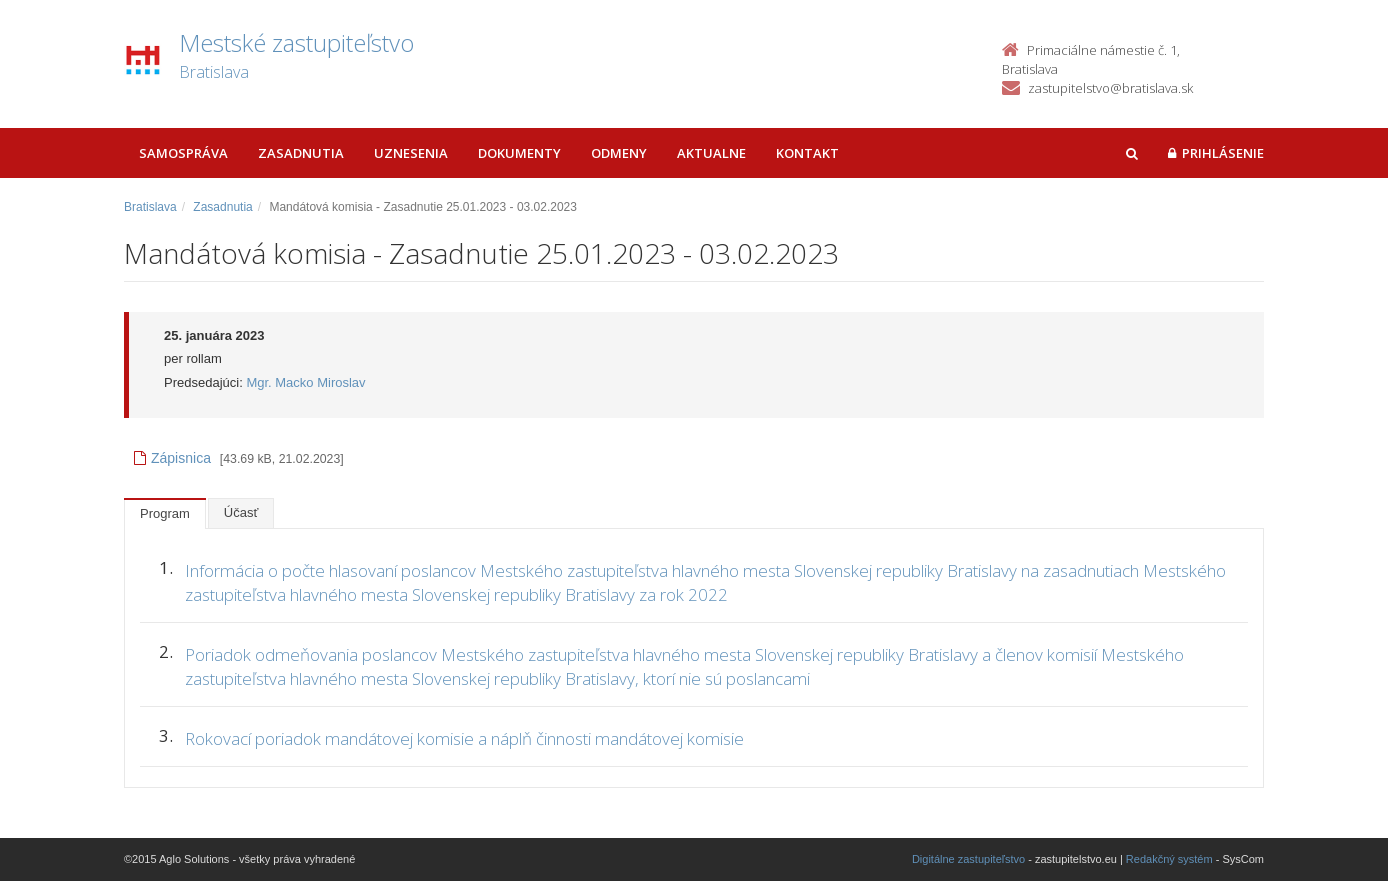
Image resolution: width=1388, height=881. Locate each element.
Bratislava (150, 207)
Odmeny (619, 153)
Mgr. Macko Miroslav (305, 382)
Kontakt (807, 153)
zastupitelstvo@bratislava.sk (1110, 88)
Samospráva (183, 153)
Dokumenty (519, 153)
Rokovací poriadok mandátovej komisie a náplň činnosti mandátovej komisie (464, 738)
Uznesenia (411, 153)
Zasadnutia (301, 153)
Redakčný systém (1169, 859)
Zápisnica (172, 458)
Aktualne (711, 153)
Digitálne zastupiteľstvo (968, 859)
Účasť (241, 512)
